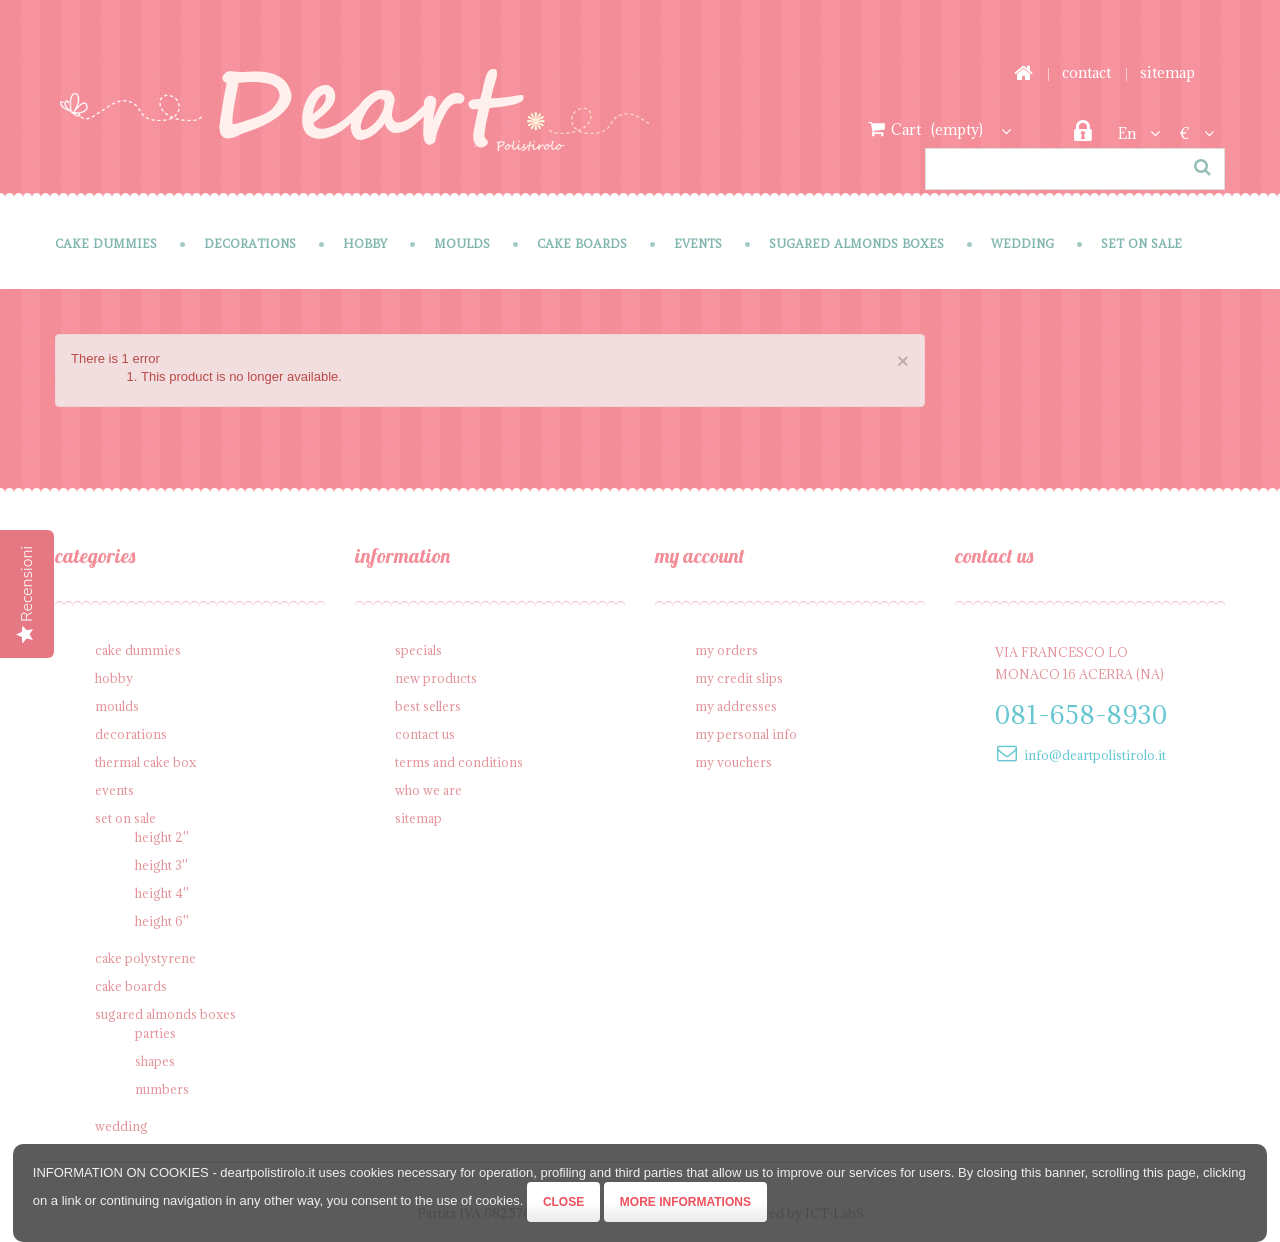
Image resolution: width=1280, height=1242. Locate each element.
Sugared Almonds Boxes (856, 243)
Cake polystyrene (145, 958)
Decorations (250, 243)
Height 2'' (162, 837)
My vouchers (733, 762)
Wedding (1022, 243)
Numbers (162, 1089)
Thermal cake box (145, 762)
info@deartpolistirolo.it (1095, 755)
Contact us (425, 734)
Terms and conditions (459, 762)
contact (1086, 72)
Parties (155, 1033)
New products (436, 678)
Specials (418, 650)
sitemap (1167, 72)
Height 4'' (162, 893)
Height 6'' (162, 921)
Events (698, 243)
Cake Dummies (106, 243)
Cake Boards (582, 243)
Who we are (428, 790)
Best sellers (428, 706)
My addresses (736, 706)
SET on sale (1141, 243)
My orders (726, 650)
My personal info (746, 734)
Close (563, 1202)
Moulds (462, 243)
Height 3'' (161, 865)
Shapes (155, 1061)
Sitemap (418, 818)
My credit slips (739, 678)
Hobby (365, 243)
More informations (685, 1202)
